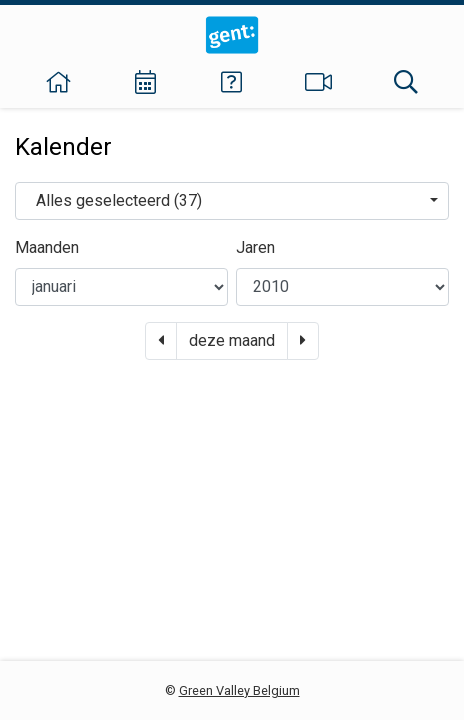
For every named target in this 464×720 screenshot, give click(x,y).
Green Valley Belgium (239, 690)
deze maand (232, 340)
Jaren (255, 247)
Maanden (47, 247)
